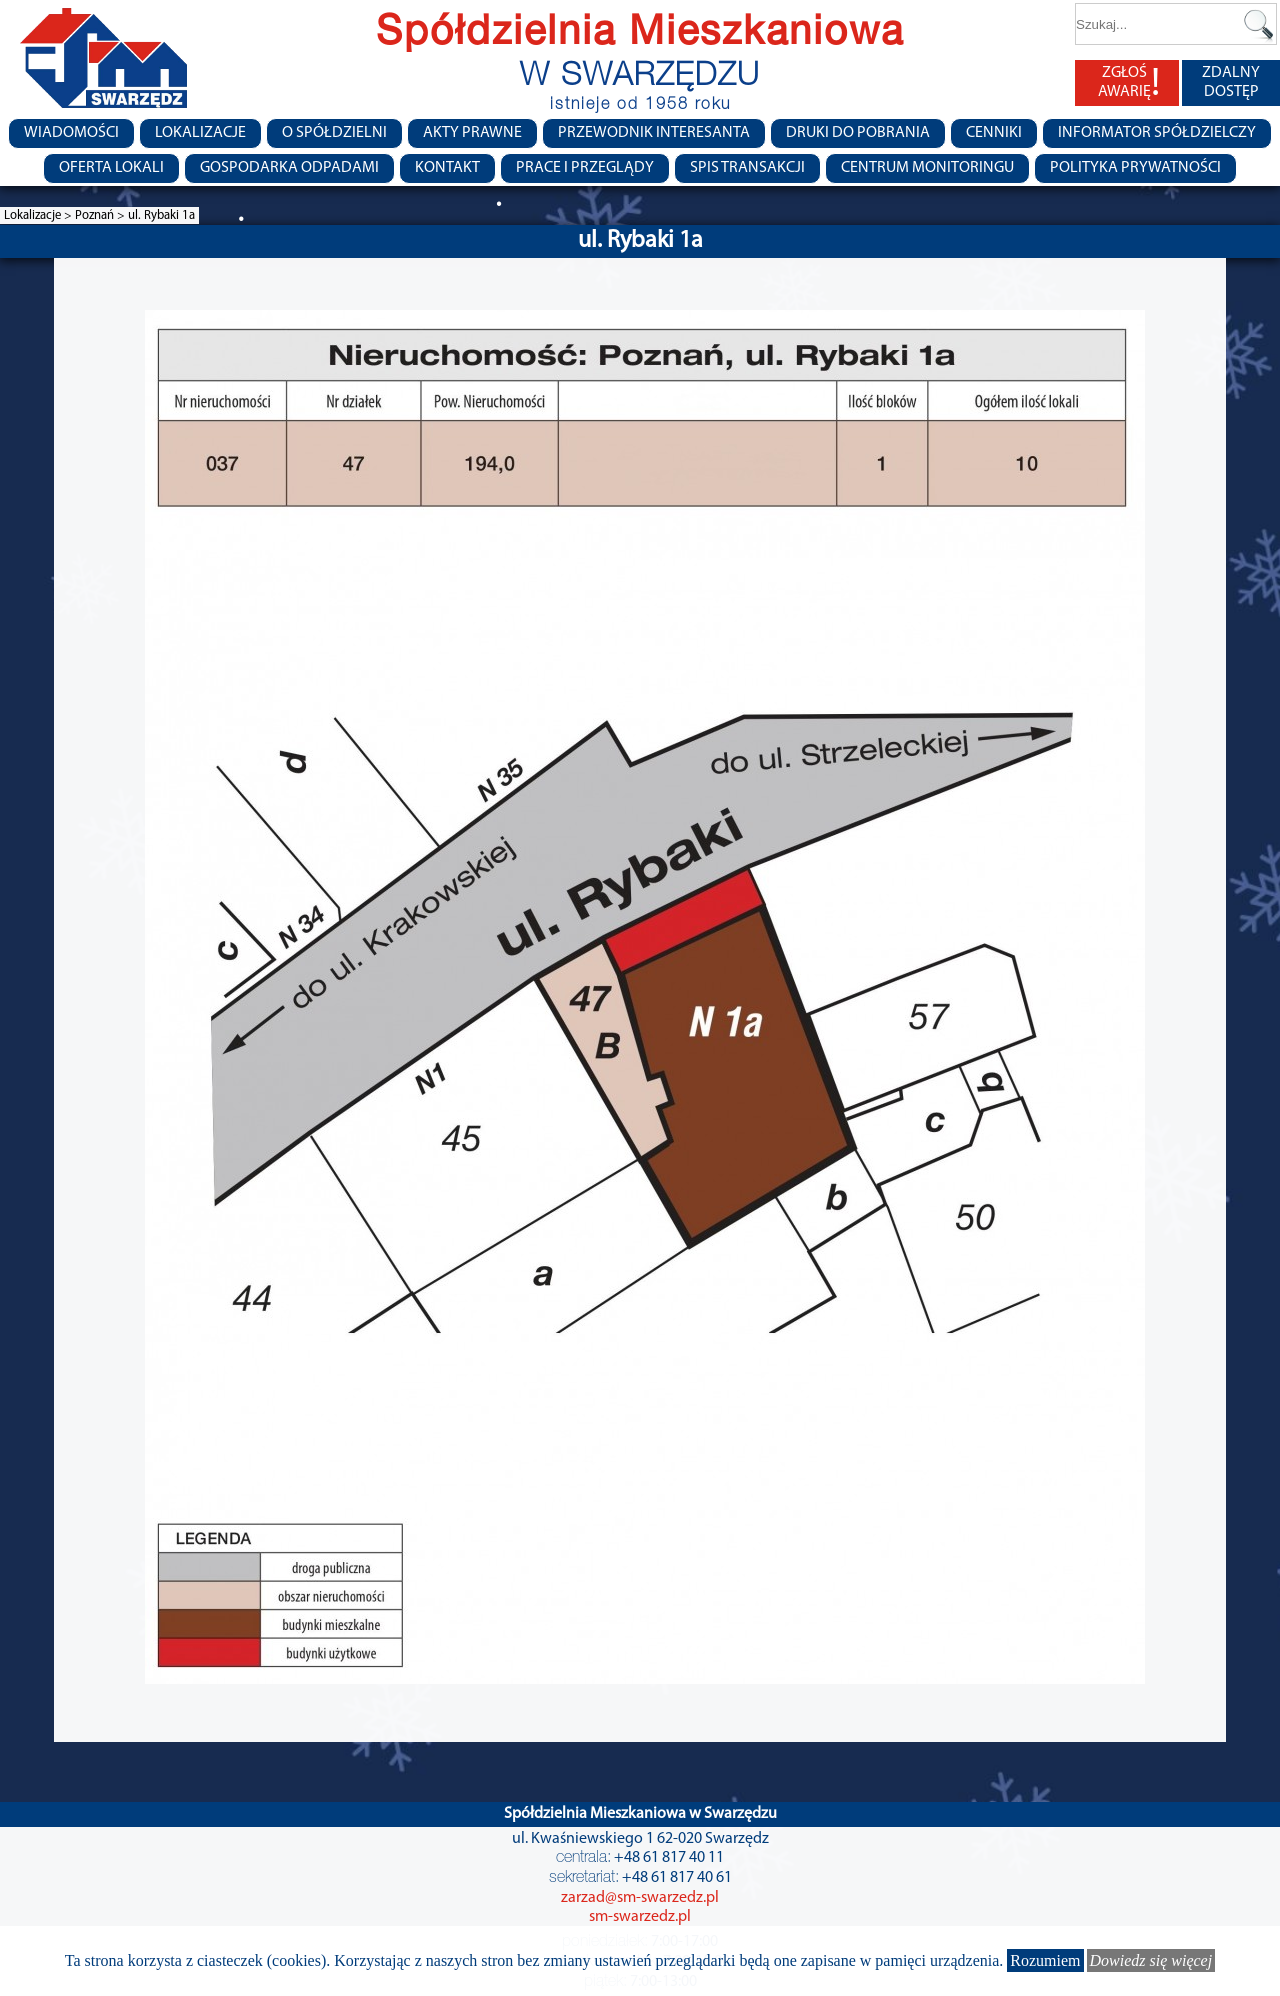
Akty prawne (472, 133)
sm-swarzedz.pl (640, 1917)
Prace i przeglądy (585, 168)
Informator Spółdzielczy (1157, 133)
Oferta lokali (111, 168)
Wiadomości (71, 133)
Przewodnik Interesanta (654, 133)
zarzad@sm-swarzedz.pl (640, 1898)
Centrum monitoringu (927, 168)
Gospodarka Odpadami (289, 168)
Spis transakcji (747, 168)
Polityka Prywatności (1135, 168)
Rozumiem (1045, 1960)
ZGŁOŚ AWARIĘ (1129, 83)
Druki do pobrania (858, 133)
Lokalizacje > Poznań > (66, 215)
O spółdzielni (334, 133)
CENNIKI (994, 133)
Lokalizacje (200, 133)
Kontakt (447, 168)
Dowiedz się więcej (1151, 1960)
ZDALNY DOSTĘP (1231, 82)
